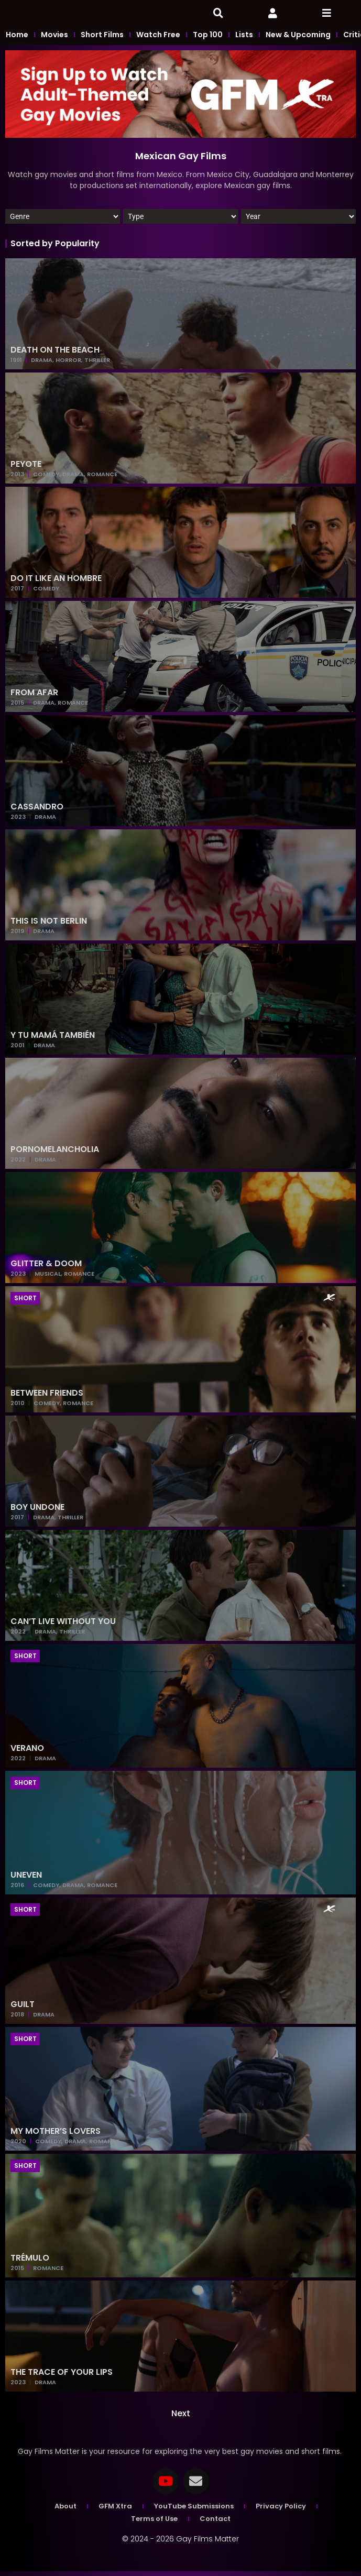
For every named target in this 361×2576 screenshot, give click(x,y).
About (65, 2511)
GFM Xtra (115, 2511)
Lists (244, 39)
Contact (215, 2523)
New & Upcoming (298, 39)
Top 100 (208, 39)
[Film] (180, 221)
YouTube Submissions (194, 2511)
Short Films (102, 39)
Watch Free (158, 39)
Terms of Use (154, 2523)
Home (17, 39)
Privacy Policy (281, 2511)
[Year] (298, 221)
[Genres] (62, 221)
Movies (54, 39)
